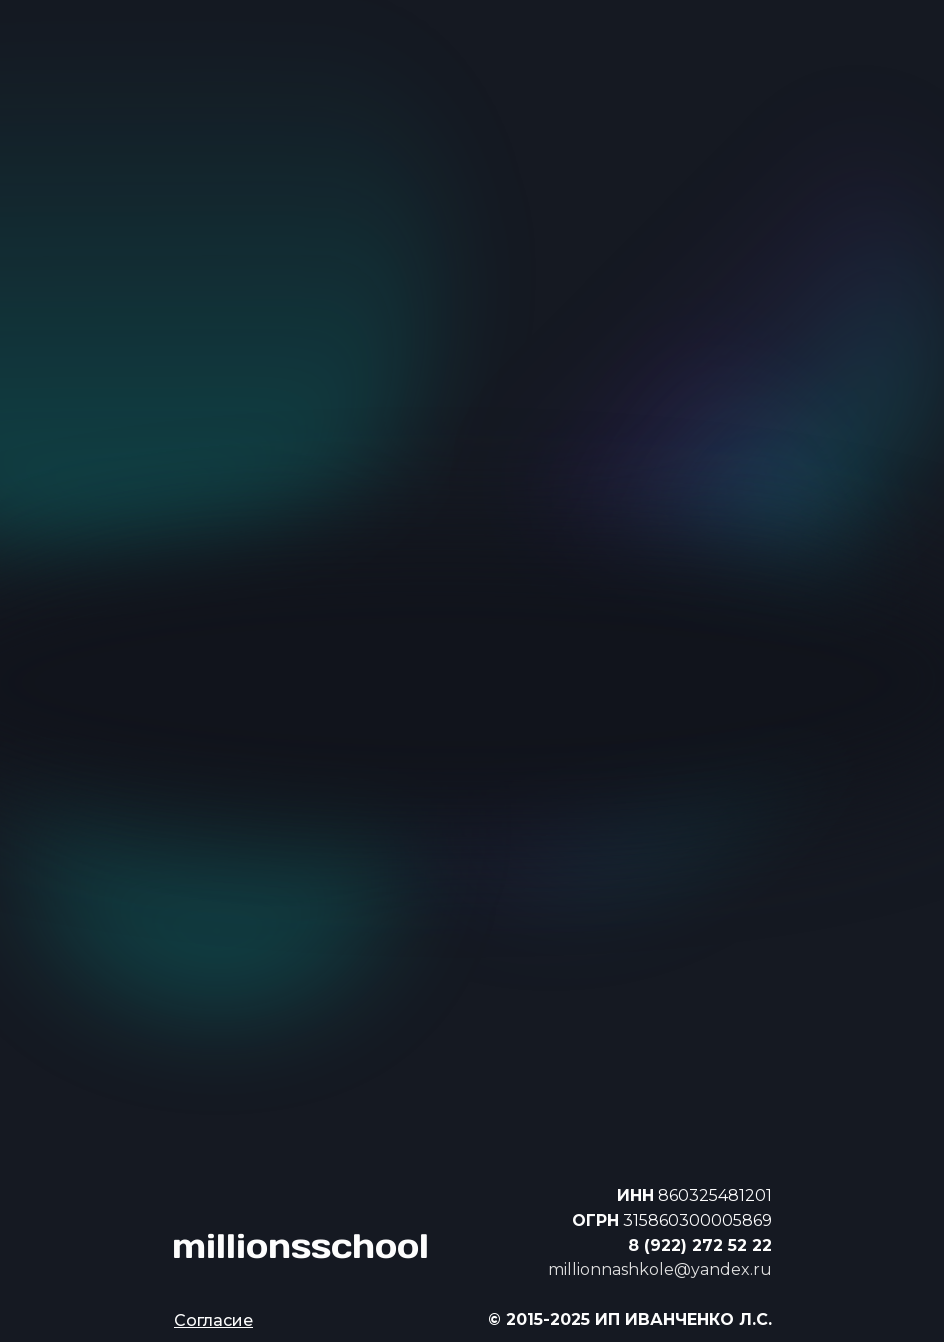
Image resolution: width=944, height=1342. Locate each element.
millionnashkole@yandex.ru (660, 1269)
